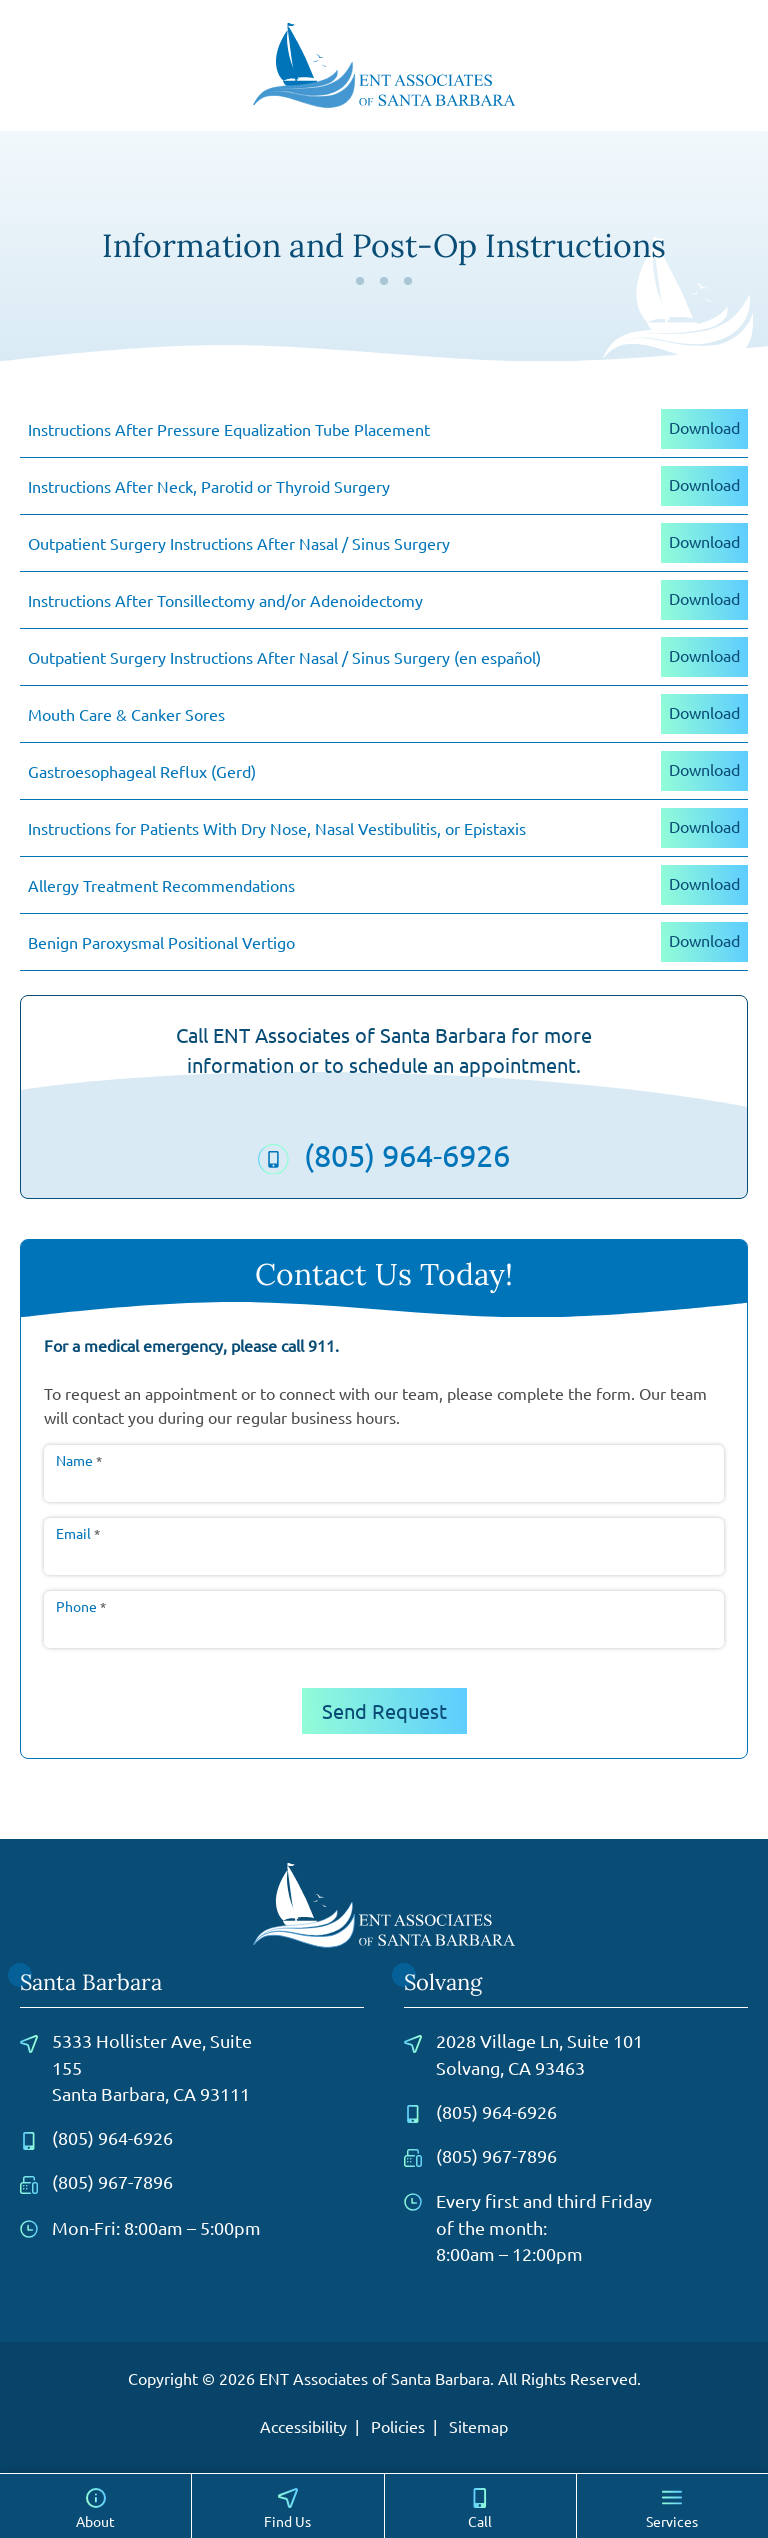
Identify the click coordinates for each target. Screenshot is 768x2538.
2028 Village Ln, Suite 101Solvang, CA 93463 (523, 2053)
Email (78, 1533)
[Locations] (287, 2506)
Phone (81, 1606)
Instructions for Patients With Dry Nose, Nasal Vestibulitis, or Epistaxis (277, 828)
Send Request (384, 1710)
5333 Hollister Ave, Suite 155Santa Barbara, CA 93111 (136, 2067)
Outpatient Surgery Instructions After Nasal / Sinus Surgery (239, 543)
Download (704, 427)
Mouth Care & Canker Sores (126, 714)
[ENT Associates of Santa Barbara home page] (384, 62)
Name (79, 1460)
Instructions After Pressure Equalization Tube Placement (229, 429)
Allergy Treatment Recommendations (161, 885)
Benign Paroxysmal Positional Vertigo (161, 942)
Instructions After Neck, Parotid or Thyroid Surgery (209, 486)
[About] (95, 2506)
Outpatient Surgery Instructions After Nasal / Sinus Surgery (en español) (284, 657)
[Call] (480, 2506)
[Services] (672, 2506)
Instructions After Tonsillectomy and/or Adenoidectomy (225, 600)
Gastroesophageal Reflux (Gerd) (142, 771)
